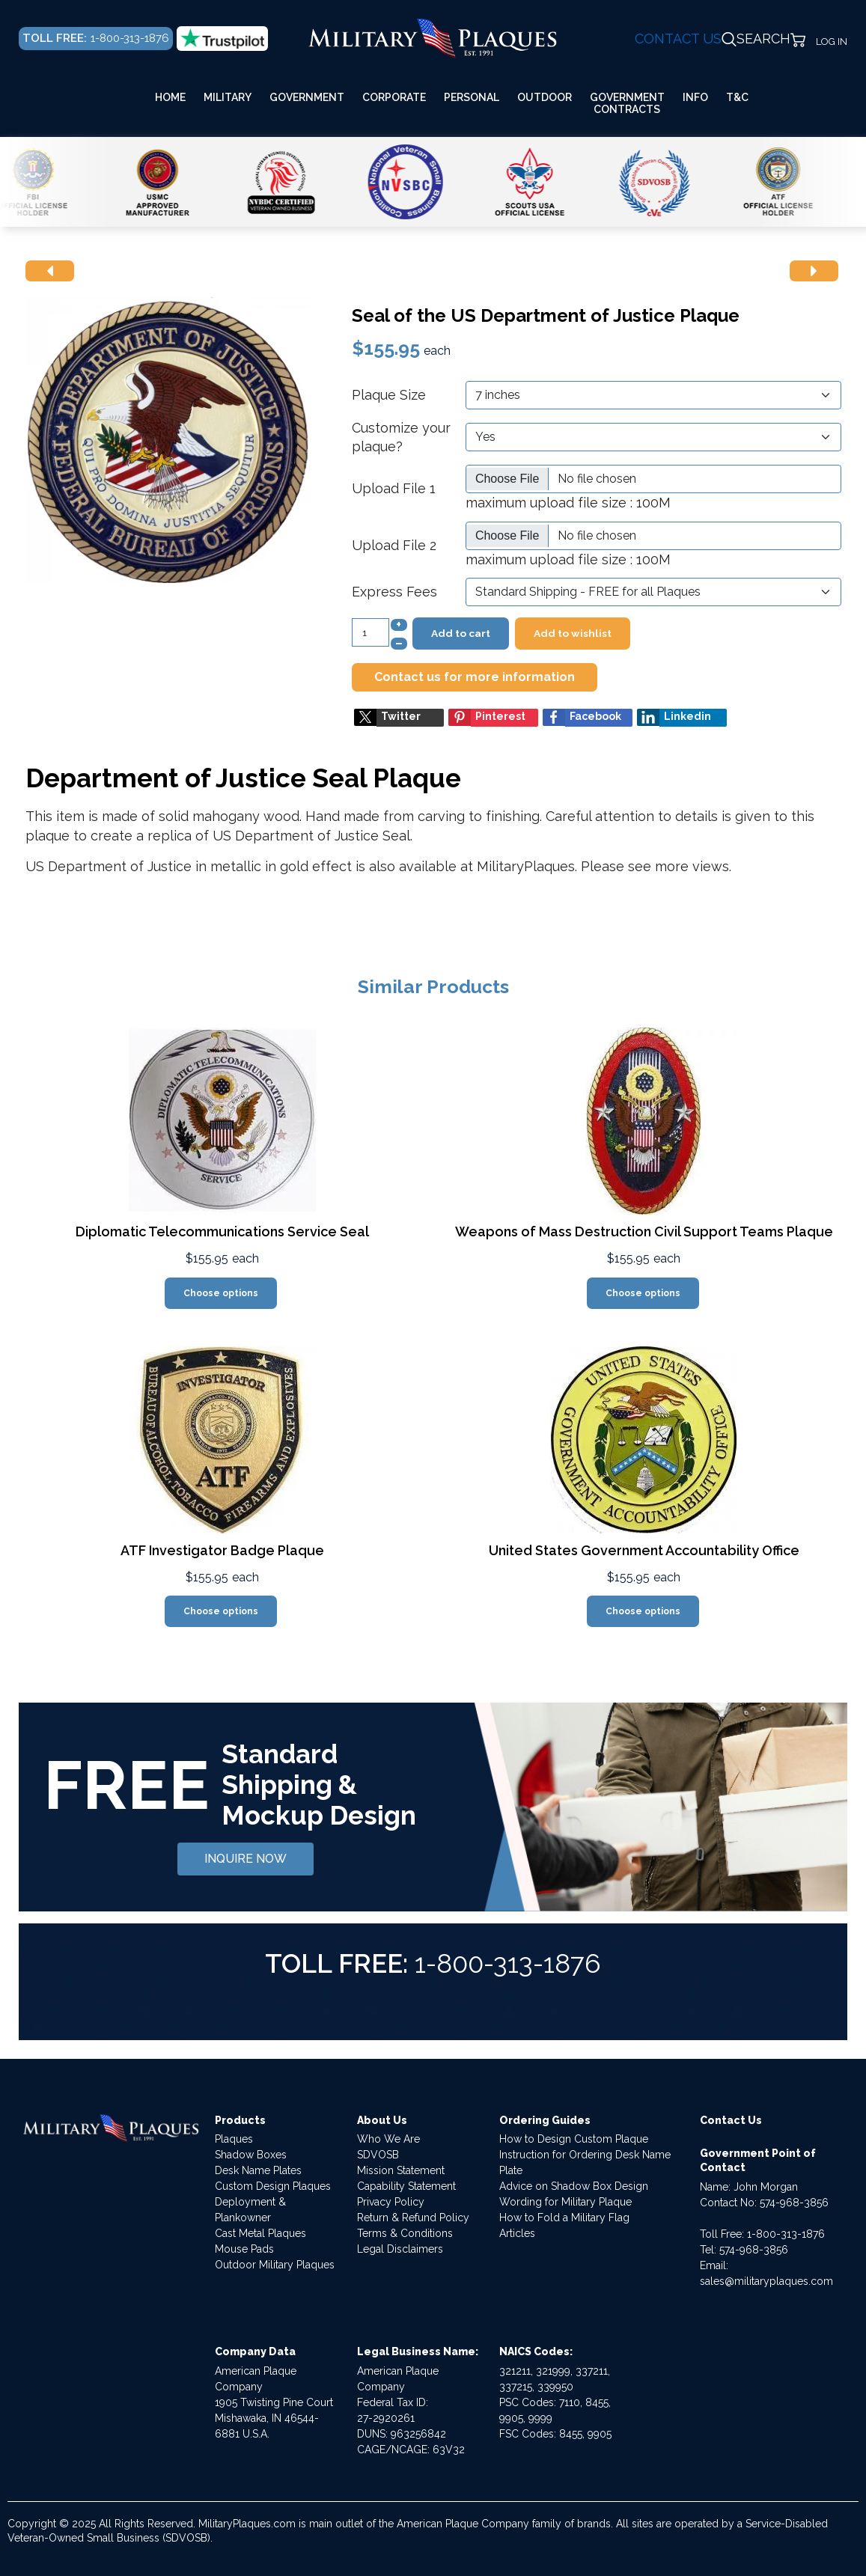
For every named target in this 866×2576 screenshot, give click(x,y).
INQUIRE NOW (245, 1859)
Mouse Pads (244, 2249)
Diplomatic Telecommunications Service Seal (222, 1231)
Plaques (234, 2139)
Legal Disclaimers (400, 2249)
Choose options (220, 1293)
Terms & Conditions (405, 2233)
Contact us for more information (474, 677)
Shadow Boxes (251, 2155)
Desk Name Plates (258, 2170)
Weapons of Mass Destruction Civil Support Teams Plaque (644, 1231)
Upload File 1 (394, 488)
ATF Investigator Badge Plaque (222, 1550)
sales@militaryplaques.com (766, 2281)
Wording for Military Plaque (565, 2202)
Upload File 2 (394, 545)
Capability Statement (406, 2186)
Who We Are (388, 2139)
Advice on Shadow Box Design (573, 2186)
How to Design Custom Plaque (573, 2139)
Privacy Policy (390, 2202)
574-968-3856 (794, 2203)
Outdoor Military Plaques (275, 2265)
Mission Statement (401, 2170)
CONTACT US (678, 38)
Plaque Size (389, 395)
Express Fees (394, 591)
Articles (517, 2233)
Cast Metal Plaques (260, 2233)
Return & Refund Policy (413, 2218)
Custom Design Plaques (273, 2186)
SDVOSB (378, 2155)
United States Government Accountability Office (644, 1550)
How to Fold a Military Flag (564, 2218)
